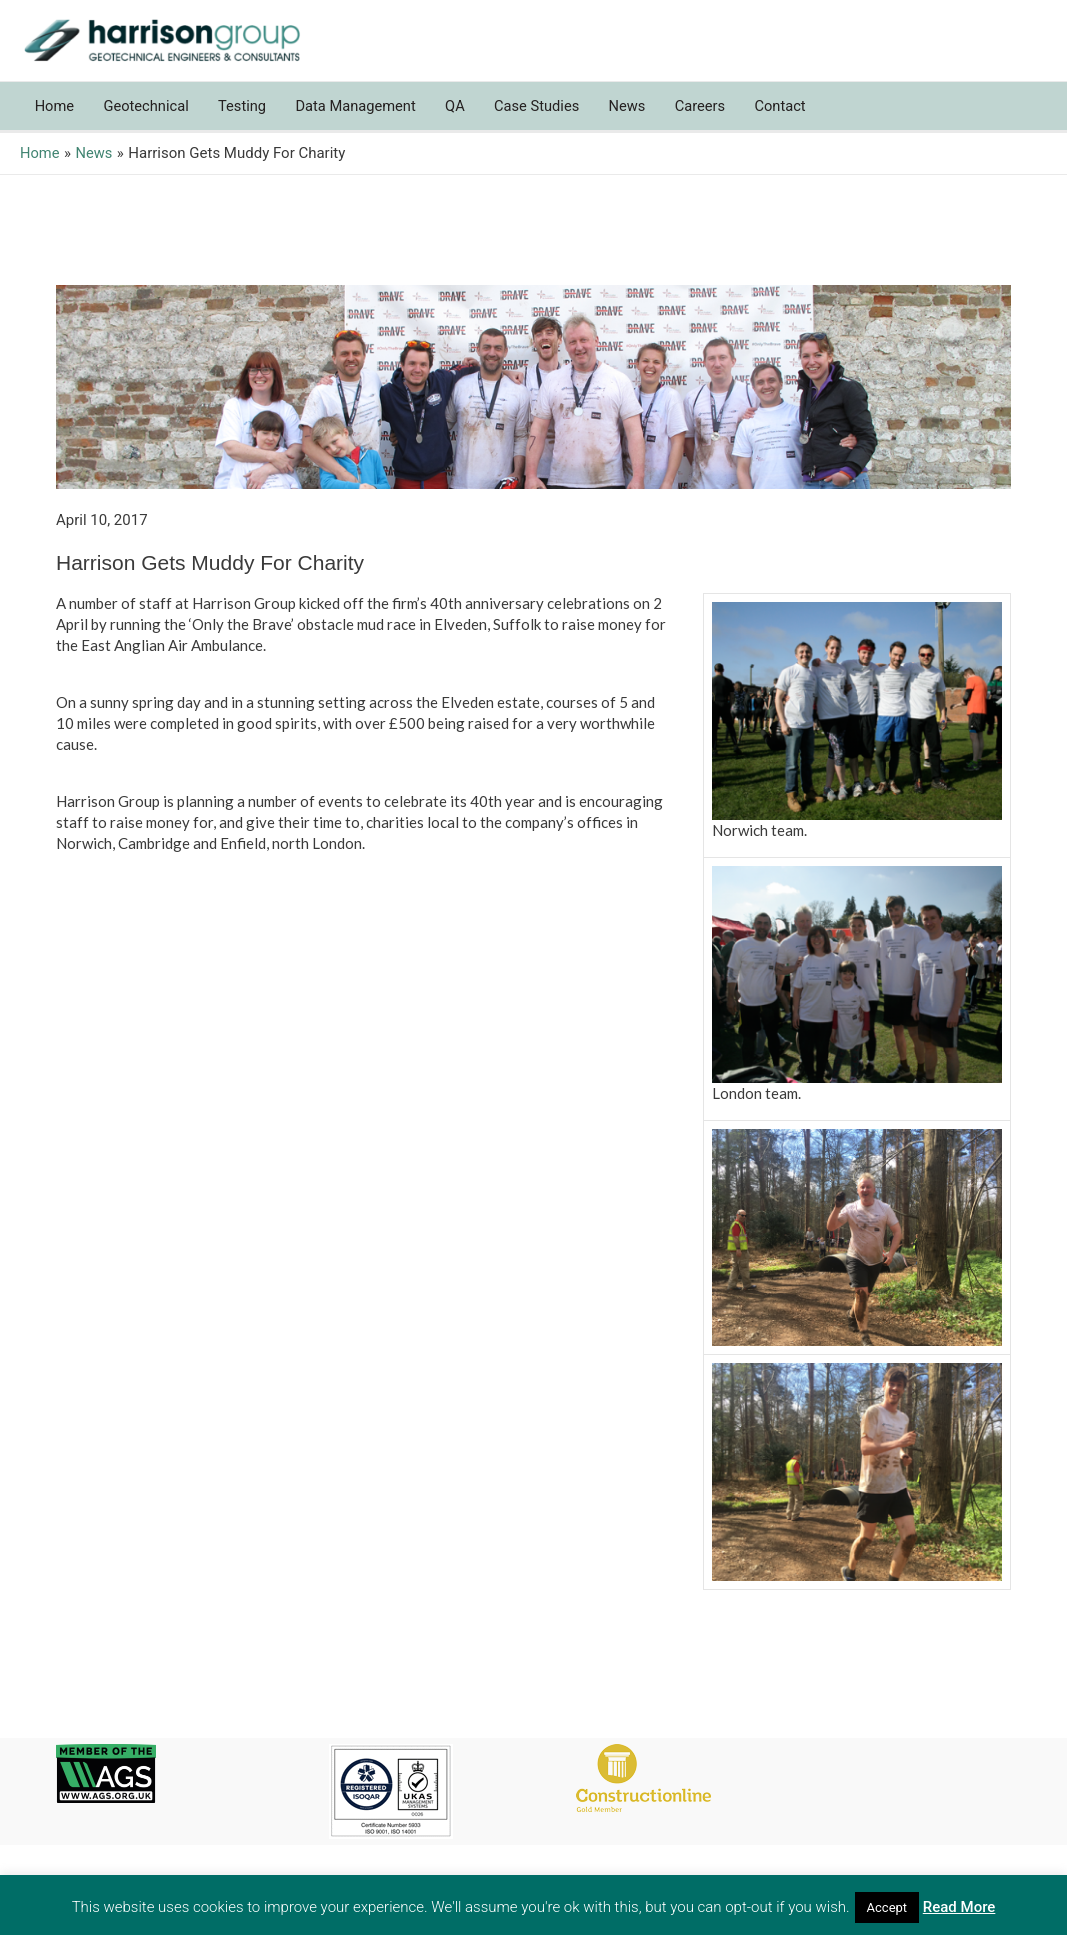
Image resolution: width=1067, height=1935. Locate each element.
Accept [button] (887, 1907)
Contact (798, 116)
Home (55, 116)
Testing (247, 116)
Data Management (363, 116)
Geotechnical (148, 116)
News (641, 116)
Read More (959, 1907)
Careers (716, 116)
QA (465, 116)
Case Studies (548, 116)
